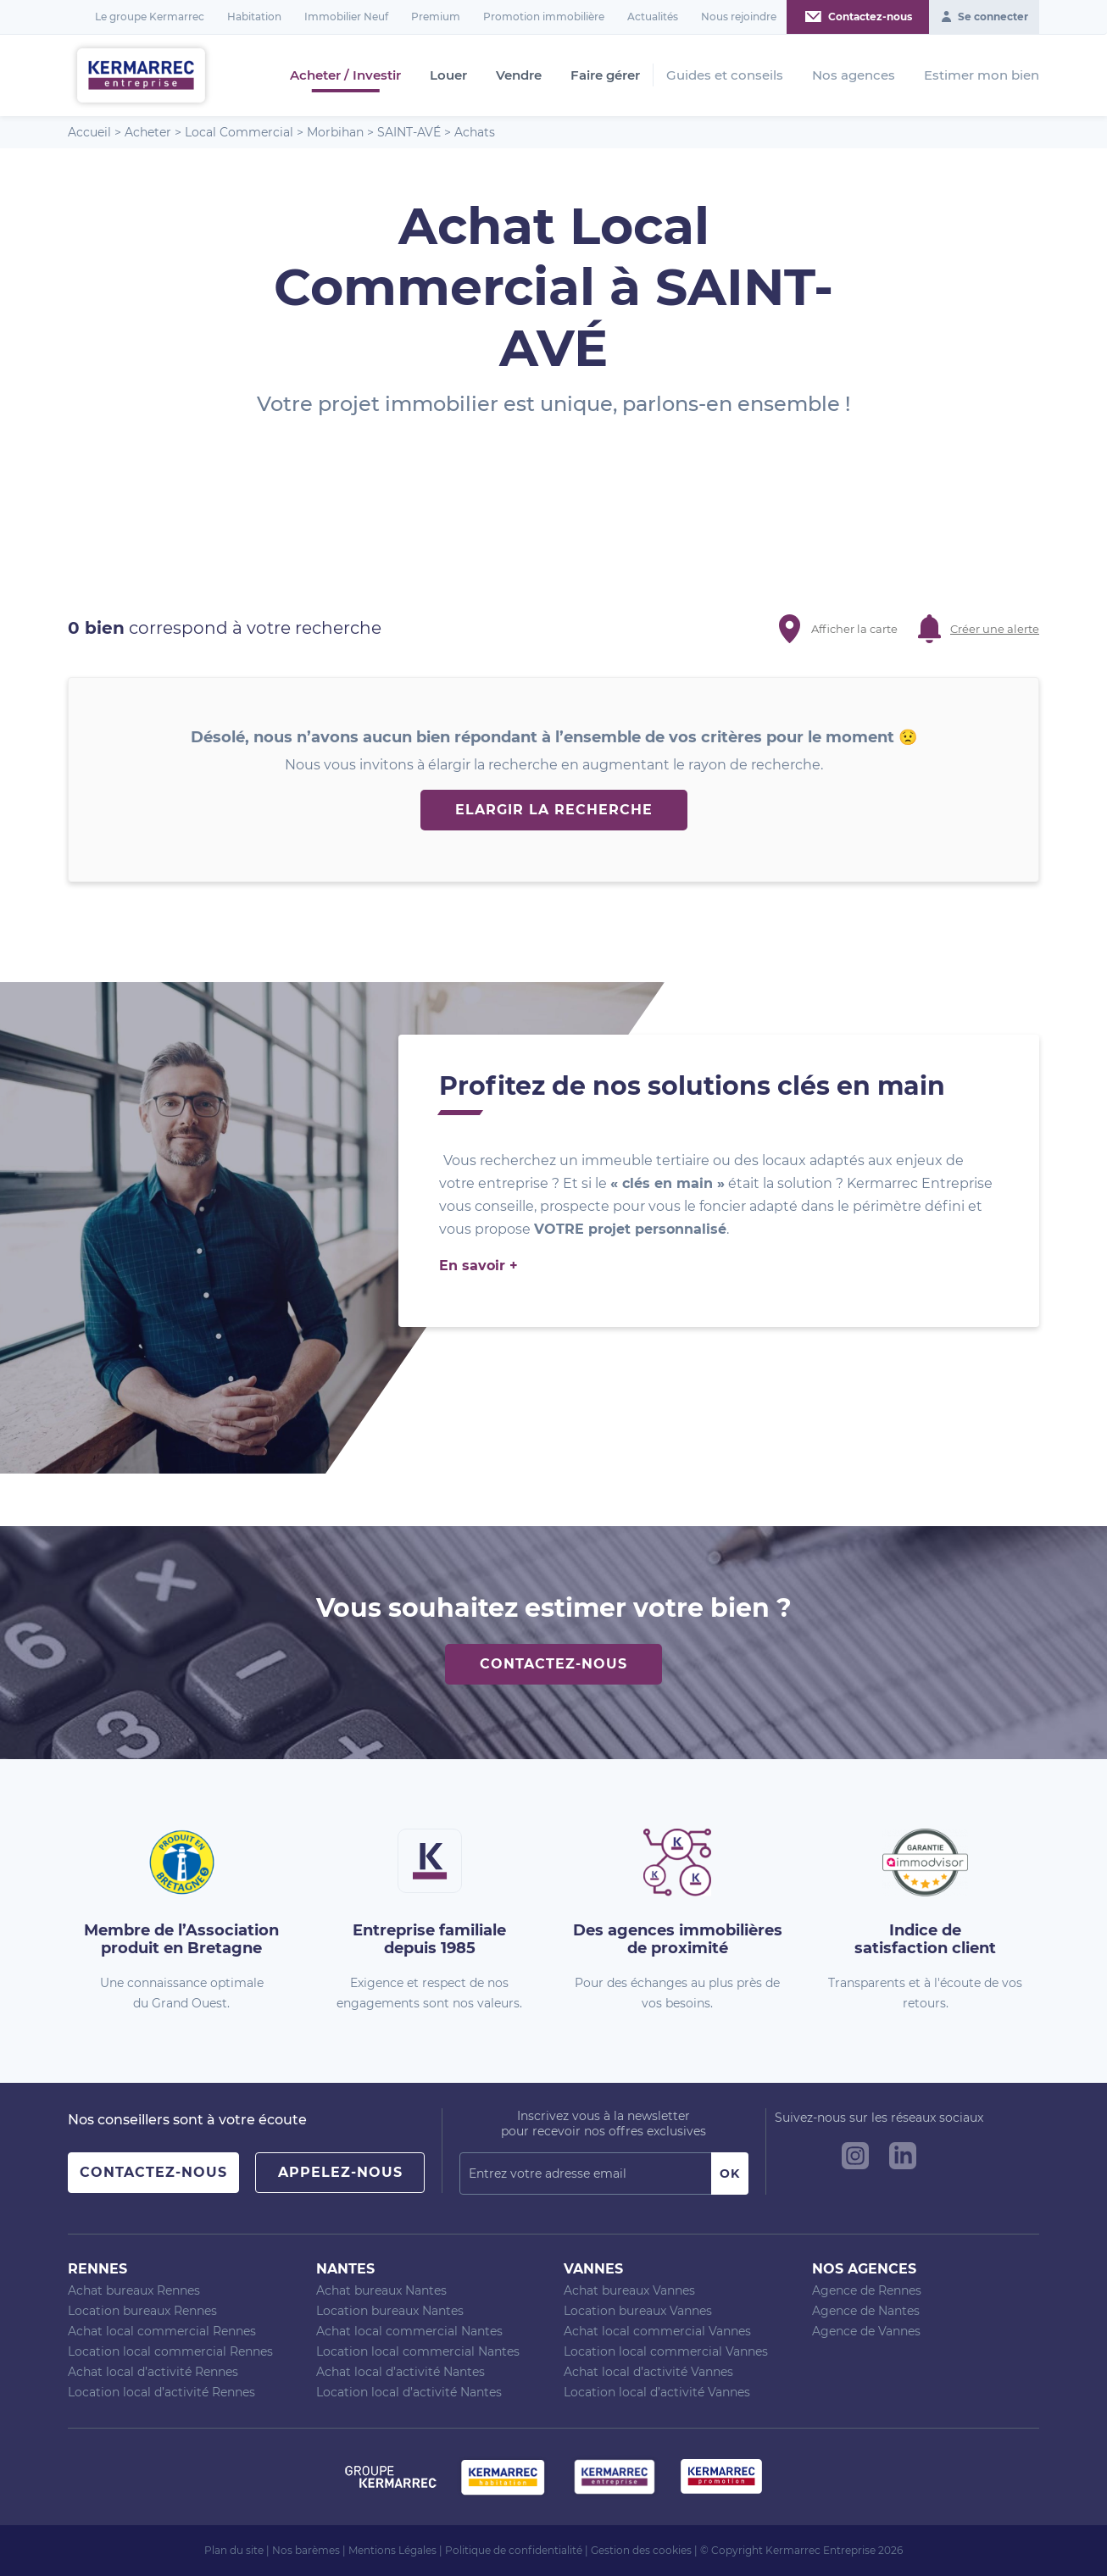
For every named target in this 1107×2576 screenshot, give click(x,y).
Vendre (519, 75)
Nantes (345, 2269)
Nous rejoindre (738, 16)
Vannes (593, 2269)
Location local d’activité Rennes (161, 2392)
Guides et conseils (724, 75)
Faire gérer (605, 75)
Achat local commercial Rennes (162, 2331)
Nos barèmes (306, 2550)
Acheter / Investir (345, 75)
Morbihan (335, 132)
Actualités (652, 16)
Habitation (254, 16)
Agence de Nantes (866, 2310)
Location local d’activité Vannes (657, 2392)
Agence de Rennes (866, 2290)
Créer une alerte (994, 629)
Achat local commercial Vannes (657, 2331)
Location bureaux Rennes (142, 2310)
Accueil (89, 132)
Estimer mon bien (981, 75)
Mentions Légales (392, 2550)
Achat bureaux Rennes (134, 2290)
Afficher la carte (854, 629)
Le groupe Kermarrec (149, 16)
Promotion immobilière (543, 16)
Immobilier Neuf (346, 16)
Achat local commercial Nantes (409, 2331)
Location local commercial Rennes (170, 2351)
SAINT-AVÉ (409, 132)
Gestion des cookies (641, 2550)
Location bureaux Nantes (390, 2310)
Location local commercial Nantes (418, 2351)
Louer (448, 75)
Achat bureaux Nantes (381, 2290)
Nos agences (853, 75)
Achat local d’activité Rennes (153, 2371)
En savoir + (478, 1265)
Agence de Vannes (866, 2331)
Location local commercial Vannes (666, 2351)
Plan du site (234, 2550)
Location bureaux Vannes (638, 2310)
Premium (435, 16)
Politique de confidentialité (513, 2550)
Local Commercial (239, 132)
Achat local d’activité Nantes (400, 2371)
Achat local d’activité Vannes (648, 2371)
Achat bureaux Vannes (629, 2290)
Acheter (148, 132)
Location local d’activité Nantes (409, 2392)
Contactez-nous (553, 1664)
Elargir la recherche (554, 810)
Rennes (97, 2269)
